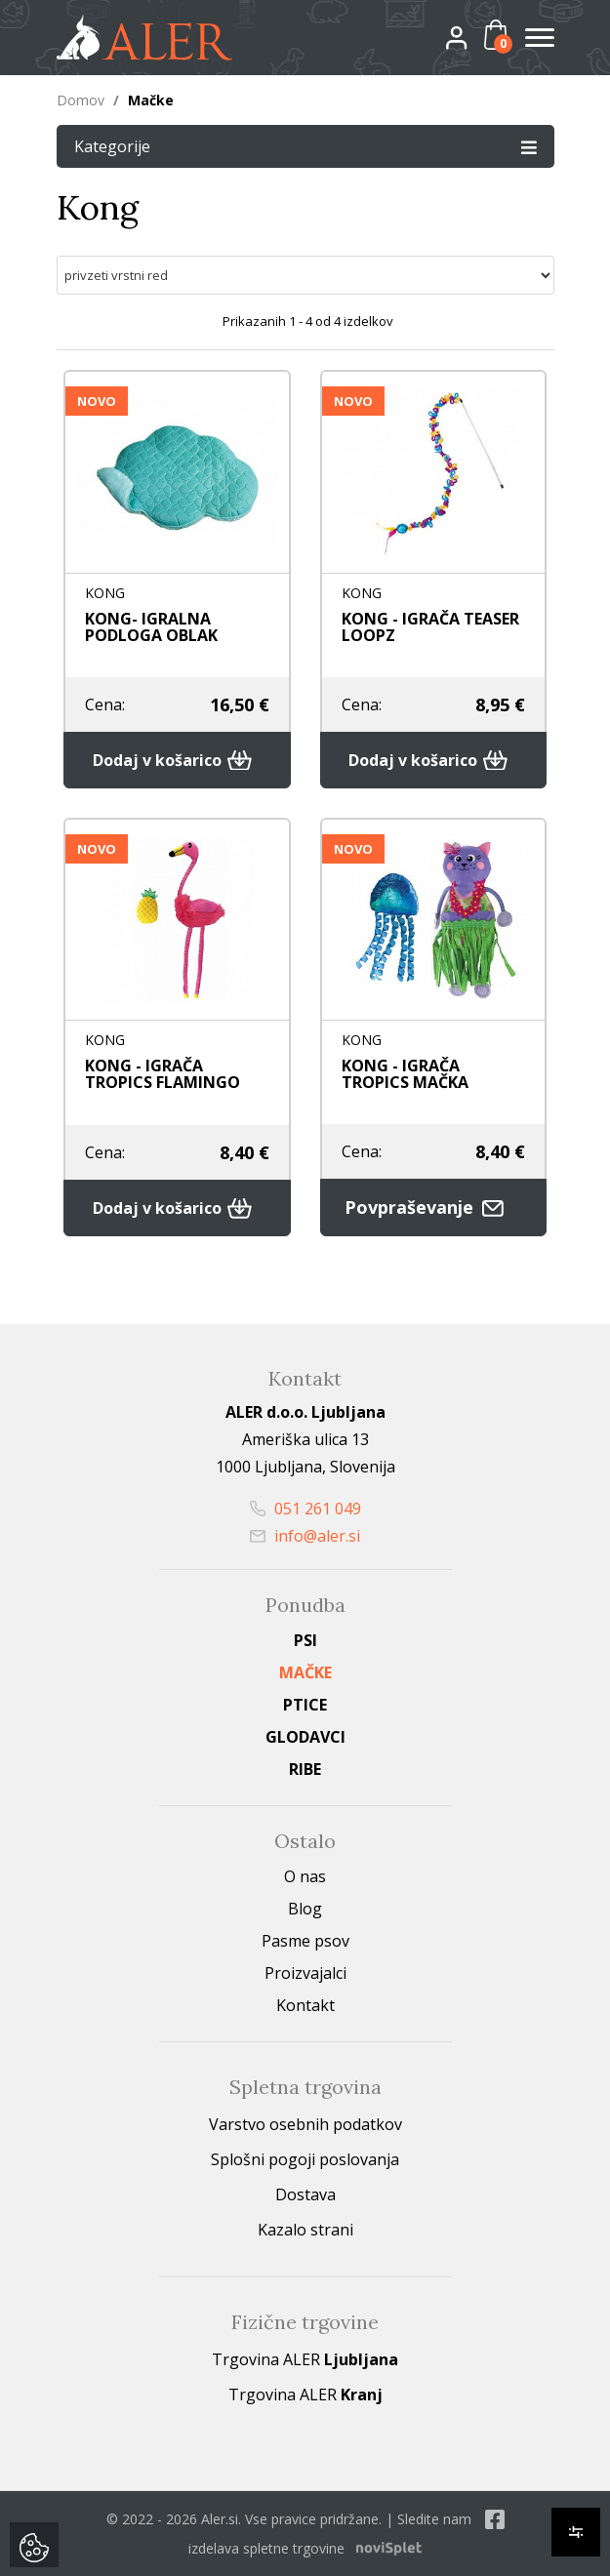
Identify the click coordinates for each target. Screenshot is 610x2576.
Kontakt (305, 2005)
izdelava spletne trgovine (266, 2548)
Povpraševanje (433, 1207)
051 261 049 (305, 1508)
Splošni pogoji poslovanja (305, 2159)
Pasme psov (305, 1941)
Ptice (305, 1704)
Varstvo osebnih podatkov (305, 2124)
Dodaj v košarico (177, 760)
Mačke (305, 1672)
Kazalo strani (305, 2229)
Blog (305, 1908)
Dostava (305, 2194)
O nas (305, 1876)
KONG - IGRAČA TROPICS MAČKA (405, 1074)
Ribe (305, 1769)
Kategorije (305, 146)
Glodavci (305, 1737)
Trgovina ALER (305, 2359)
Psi (305, 1640)
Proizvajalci (305, 1973)
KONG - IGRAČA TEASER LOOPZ (430, 627)
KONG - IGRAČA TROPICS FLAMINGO (162, 1074)
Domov (80, 100)
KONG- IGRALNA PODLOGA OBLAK (151, 627)
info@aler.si (305, 1536)
